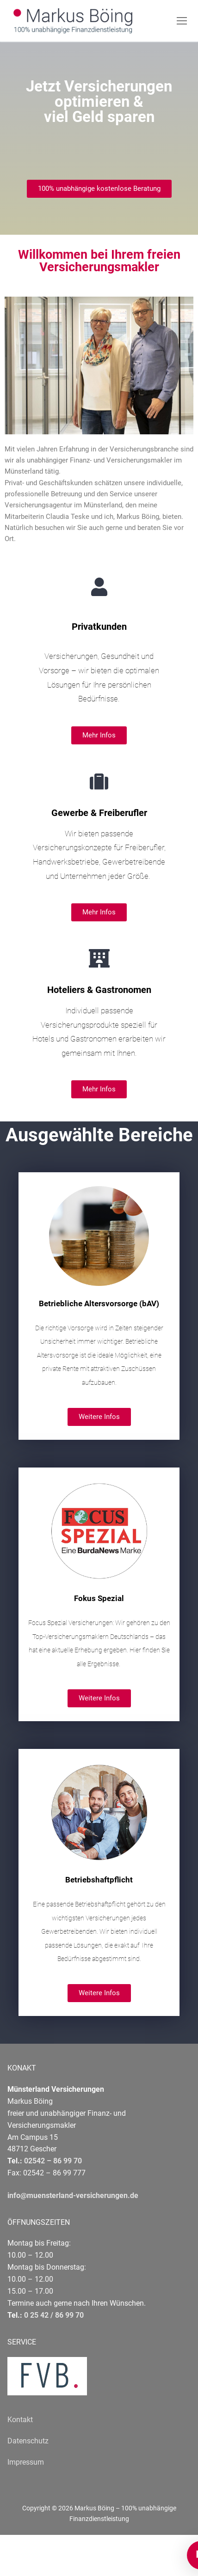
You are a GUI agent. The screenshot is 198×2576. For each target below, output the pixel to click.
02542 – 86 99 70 (53, 2160)
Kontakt (20, 2419)
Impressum (25, 2462)
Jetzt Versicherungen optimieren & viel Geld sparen (99, 101)
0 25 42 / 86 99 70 (54, 2315)
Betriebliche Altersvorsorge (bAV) (99, 1303)
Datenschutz (28, 2440)
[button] (99, 189)
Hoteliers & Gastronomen (99, 989)
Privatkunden (99, 626)
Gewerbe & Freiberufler (99, 812)
